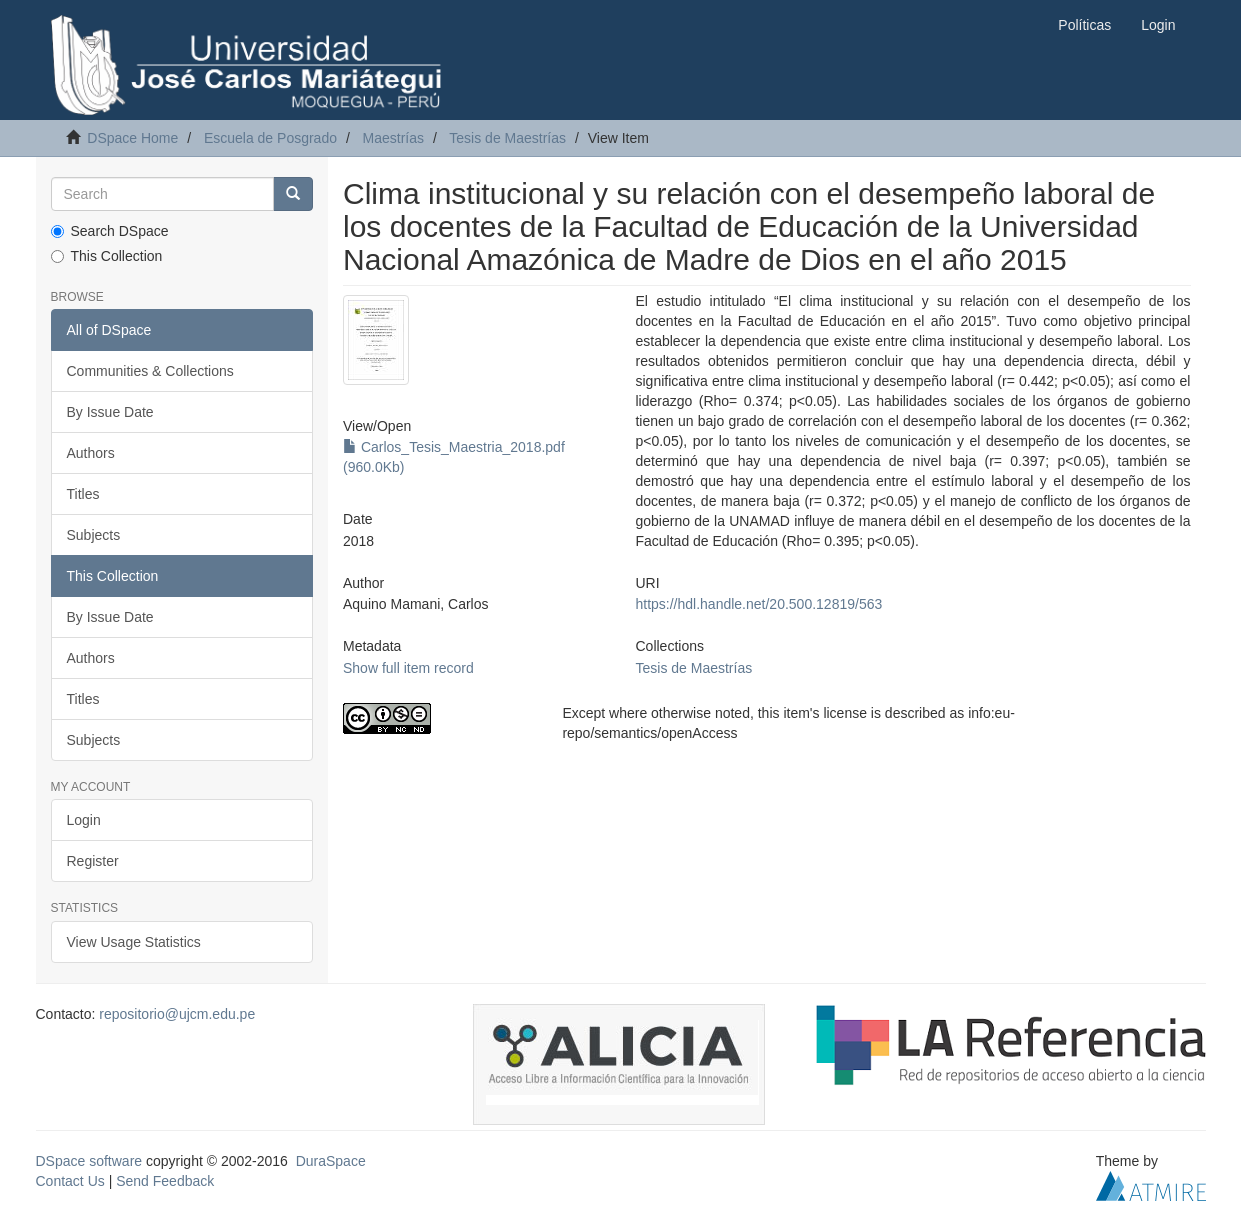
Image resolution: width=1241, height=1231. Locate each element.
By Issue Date (110, 412)
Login (84, 820)
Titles (83, 494)
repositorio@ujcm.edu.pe (177, 1014)
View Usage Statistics (134, 942)
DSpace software (89, 1161)
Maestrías (393, 138)
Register (93, 861)
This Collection (107, 256)
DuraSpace (331, 1161)
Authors (91, 453)
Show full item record (408, 668)
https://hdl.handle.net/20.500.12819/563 (758, 604)
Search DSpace (110, 231)
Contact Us (70, 1181)
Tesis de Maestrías (507, 138)
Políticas (1084, 25)
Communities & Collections (150, 371)
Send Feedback (165, 1181)
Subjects (94, 535)
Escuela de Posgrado (270, 138)
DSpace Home (132, 138)
